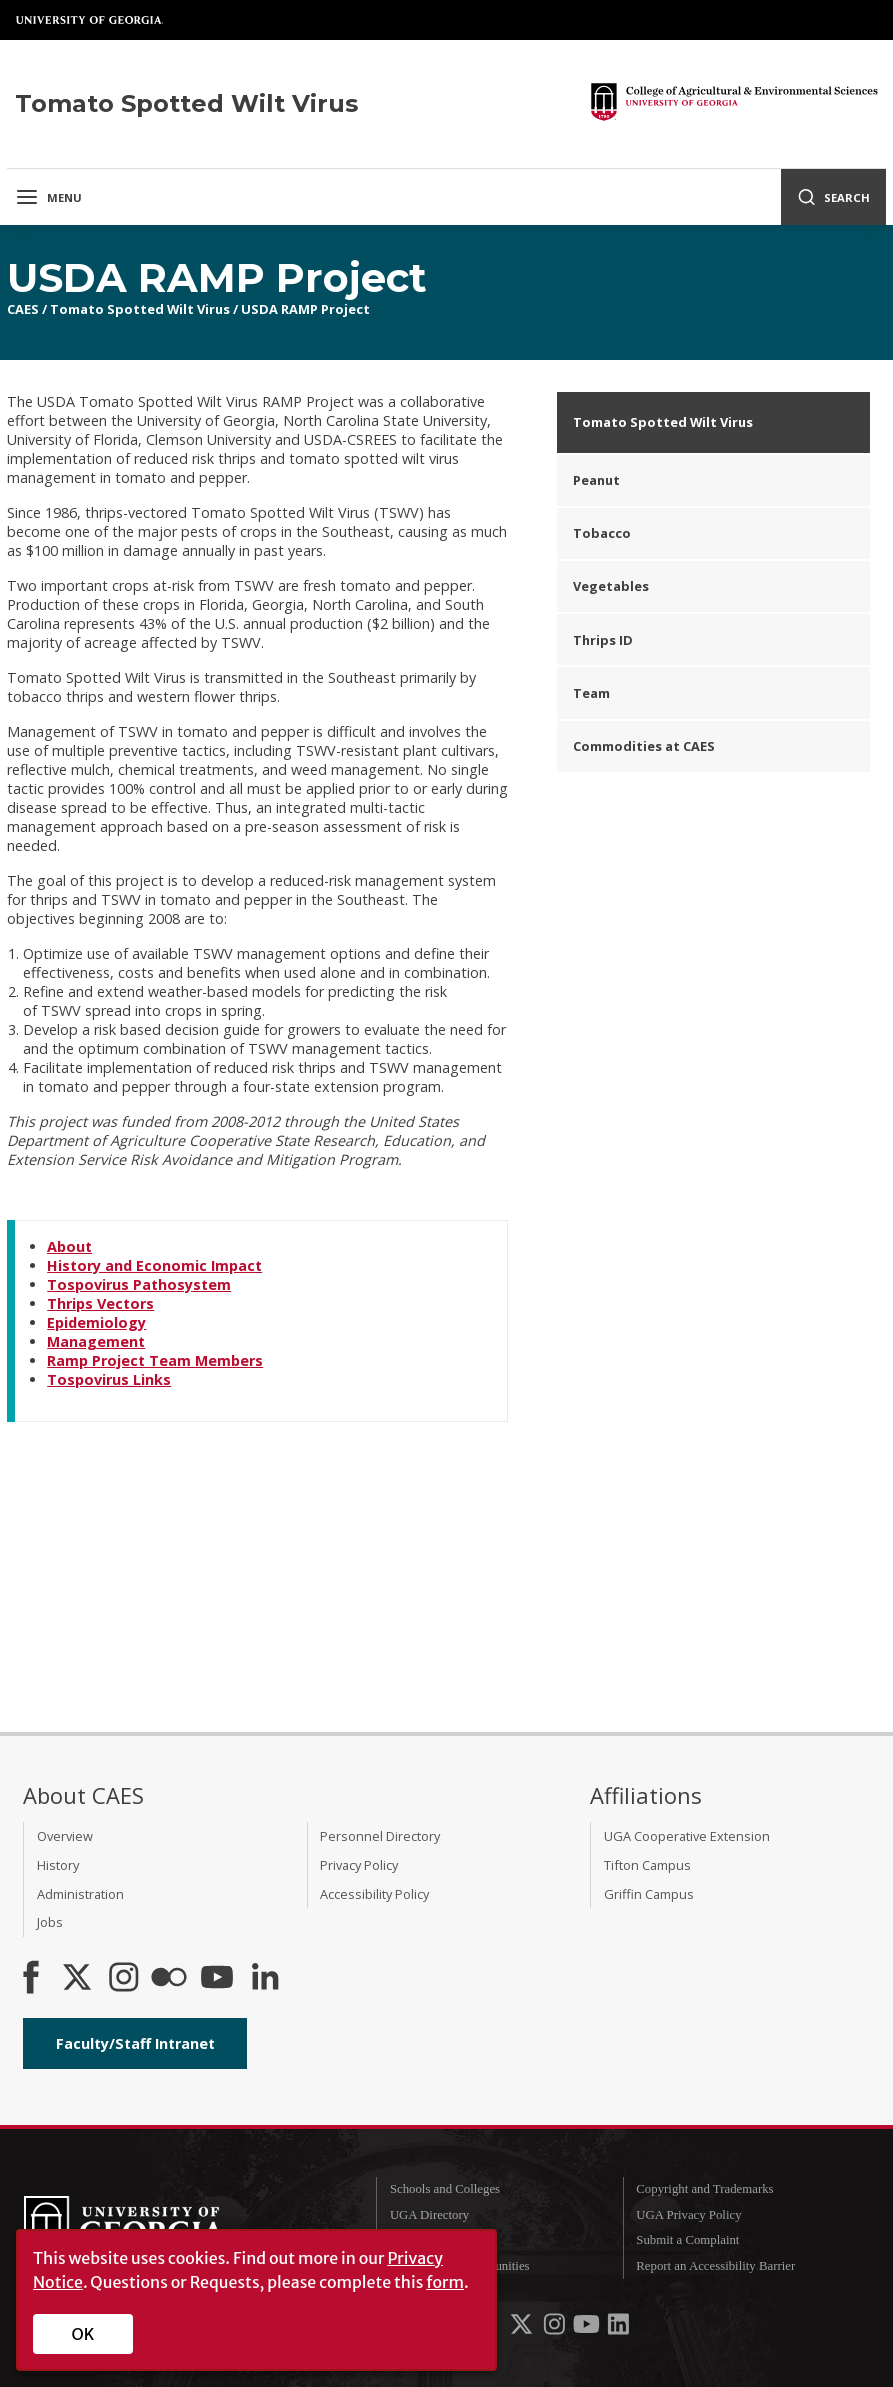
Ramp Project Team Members (155, 1360)
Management (96, 1341)
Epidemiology (96, 1322)
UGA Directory (429, 2215)
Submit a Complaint (687, 2240)
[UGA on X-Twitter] (523, 2328)
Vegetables (611, 586)
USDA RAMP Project (305, 309)
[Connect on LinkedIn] (265, 1979)
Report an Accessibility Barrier (715, 2266)
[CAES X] (79, 1979)
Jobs (50, 1922)
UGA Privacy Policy (688, 2215)
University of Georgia (90, 20)
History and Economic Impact (154, 1265)
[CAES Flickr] (169, 1979)
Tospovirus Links (109, 1379)
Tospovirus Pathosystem (139, 1284)
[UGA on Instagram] (556, 2328)
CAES (23, 309)
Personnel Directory (380, 1836)
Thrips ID (603, 640)
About (69, 1246)
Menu (48, 197)
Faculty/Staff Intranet (135, 2043)
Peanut (596, 480)
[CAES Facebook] (31, 1979)
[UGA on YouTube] (588, 2328)
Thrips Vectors (100, 1303)
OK (83, 2334)
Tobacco (602, 533)
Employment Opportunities (460, 2266)
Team (591, 693)
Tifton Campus (647, 1865)
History (58, 1865)
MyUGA (413, 2240)
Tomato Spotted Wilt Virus (140, 309)
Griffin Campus (649, 1894)
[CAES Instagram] (124, 1979)
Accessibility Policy (374, 1894)
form (445, 2282)
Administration (80, 1894)
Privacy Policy (359, 1865)
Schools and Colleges (445, 2189)
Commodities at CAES (644, 746)
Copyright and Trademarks (704, 2189)
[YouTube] (217, 1979)
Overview (65, 1836)
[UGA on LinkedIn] (618, 2328)
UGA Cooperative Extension (687, 1836)
